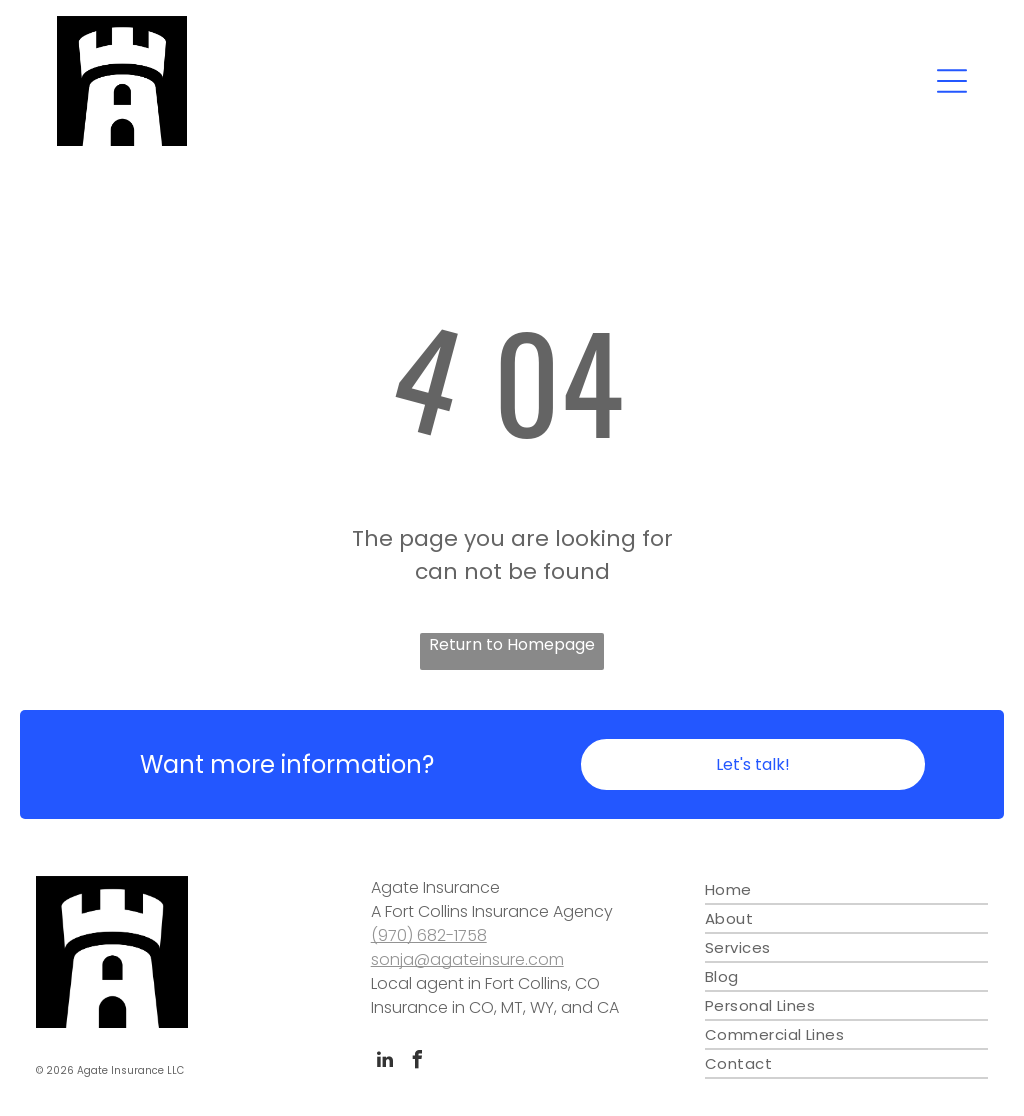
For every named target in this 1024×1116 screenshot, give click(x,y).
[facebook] (418, 1062)
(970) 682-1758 (429, 935)
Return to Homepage (512, 644)
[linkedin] (385, 1062)
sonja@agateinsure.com (467, 959)
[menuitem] (846, 890)
